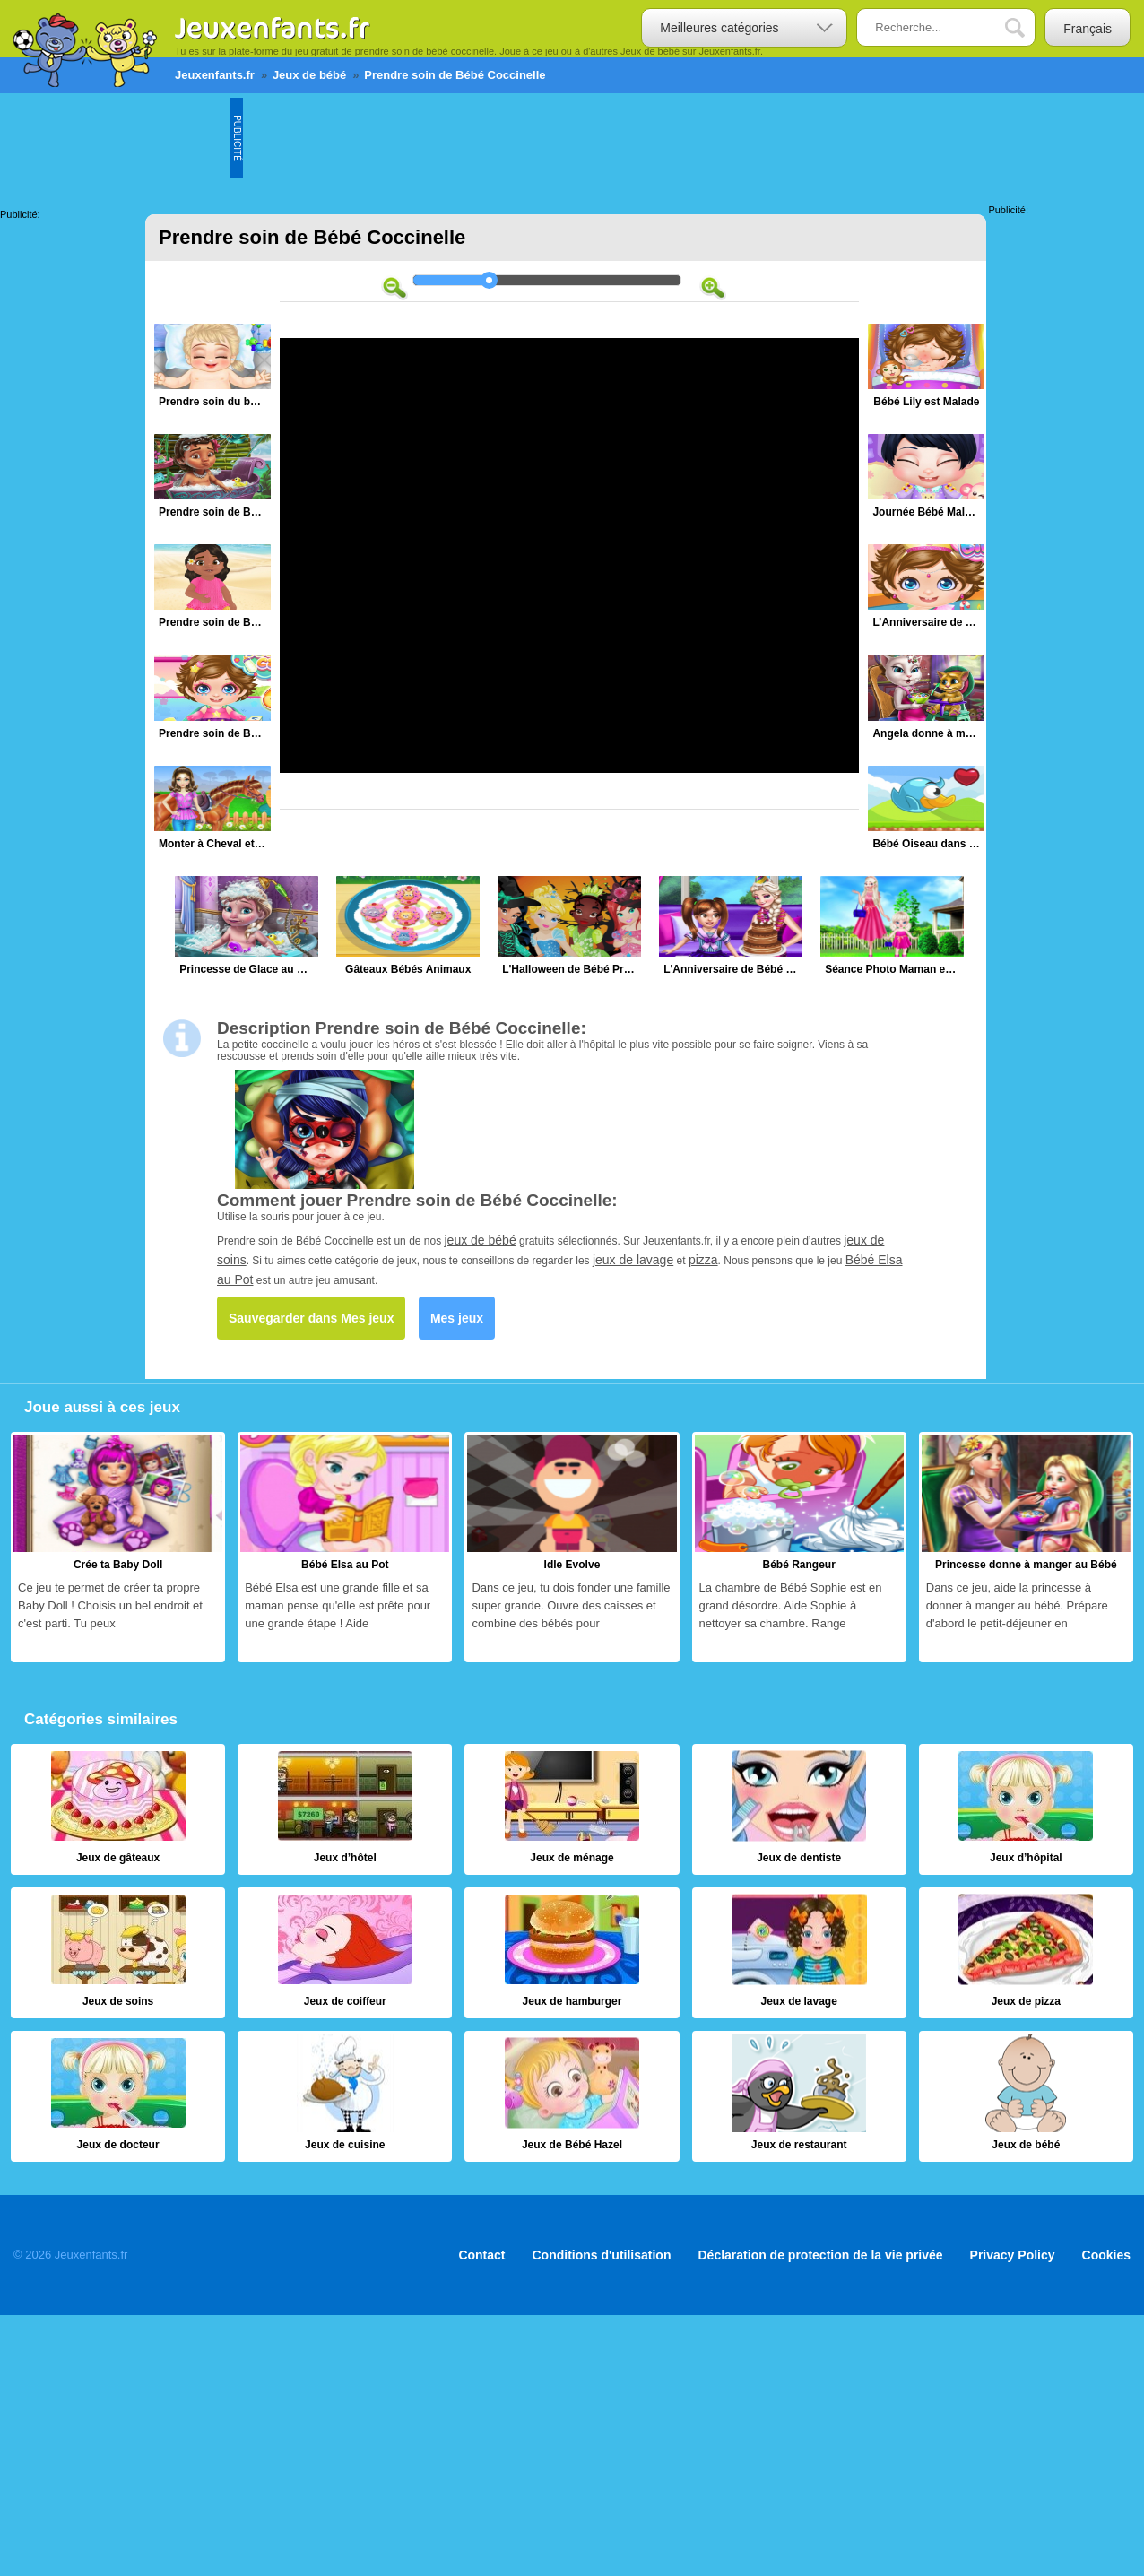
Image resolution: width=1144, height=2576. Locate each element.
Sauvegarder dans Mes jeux (311, 1318)
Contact (481, 2255)
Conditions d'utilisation (602, 2255)
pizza (703, 1260)
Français (1087, 29)
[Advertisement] (569, 138)
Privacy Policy (1012, 2255)
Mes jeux (456, 1318)
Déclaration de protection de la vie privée (820, 2255)
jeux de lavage (633, 1260)
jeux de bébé (480, 1240)
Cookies (1106, 2255)
